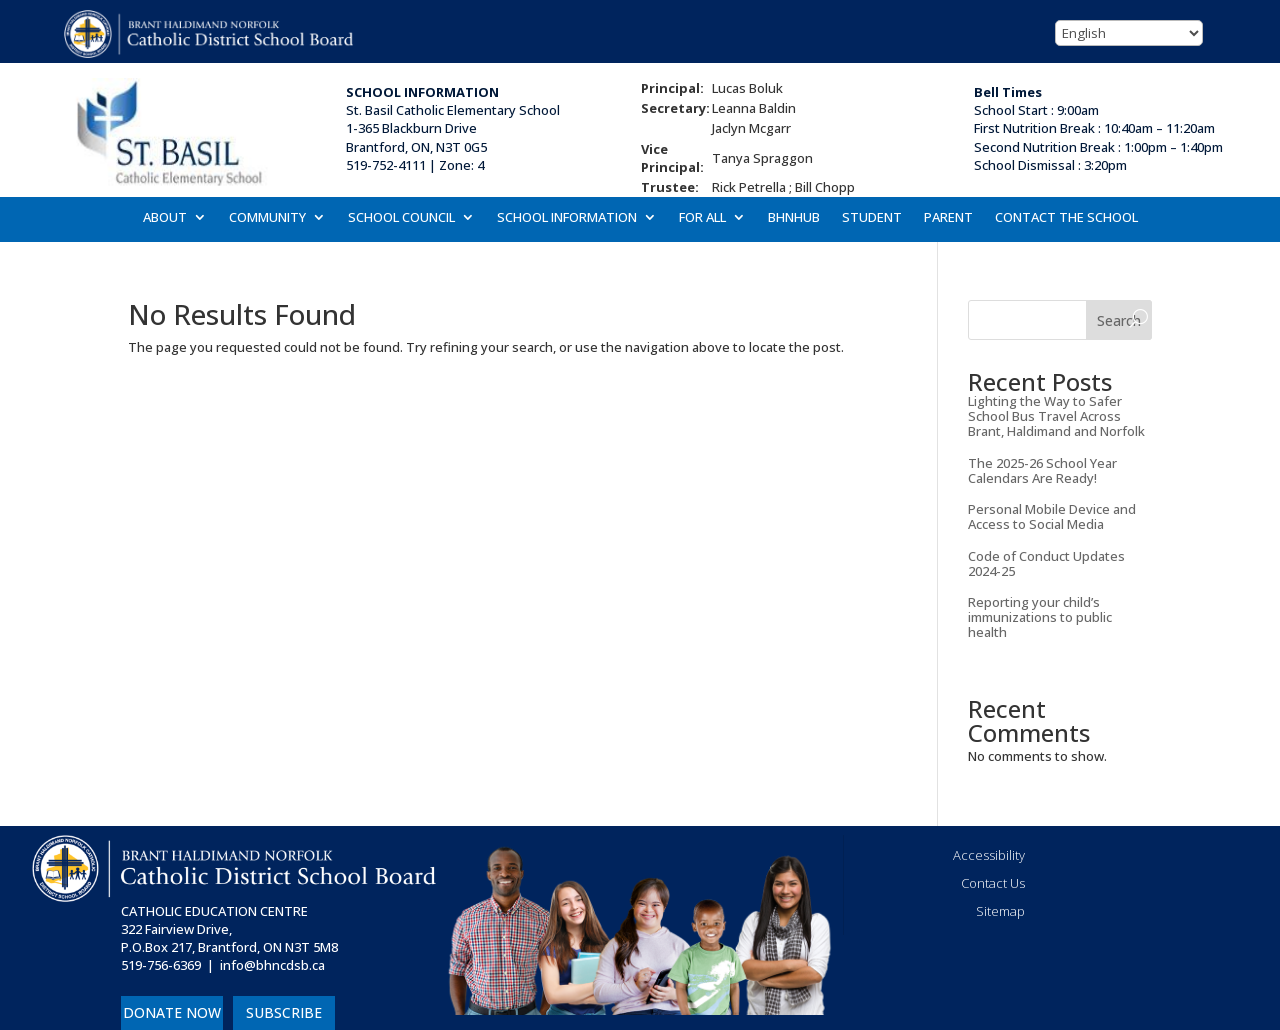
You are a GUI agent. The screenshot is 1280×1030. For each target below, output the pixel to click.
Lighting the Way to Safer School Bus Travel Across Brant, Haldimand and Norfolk (1056, 416)
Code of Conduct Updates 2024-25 (1046, 563)
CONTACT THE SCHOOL (1066, 218)
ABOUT (165, 218)
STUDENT (872, 218)
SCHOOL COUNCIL (401, 218)
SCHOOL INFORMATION (567, 218)
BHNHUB (794, 218)
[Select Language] (1129, 33)
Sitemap (1000, 911)
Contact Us (993, 883)
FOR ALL (702, 218)
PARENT (948, 218)
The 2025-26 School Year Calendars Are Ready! (1042, 470)
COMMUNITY (267, 218)
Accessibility (989, 855)
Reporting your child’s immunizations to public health (1040, 617)
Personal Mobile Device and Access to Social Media (1052, 516)
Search (1119, 320)
